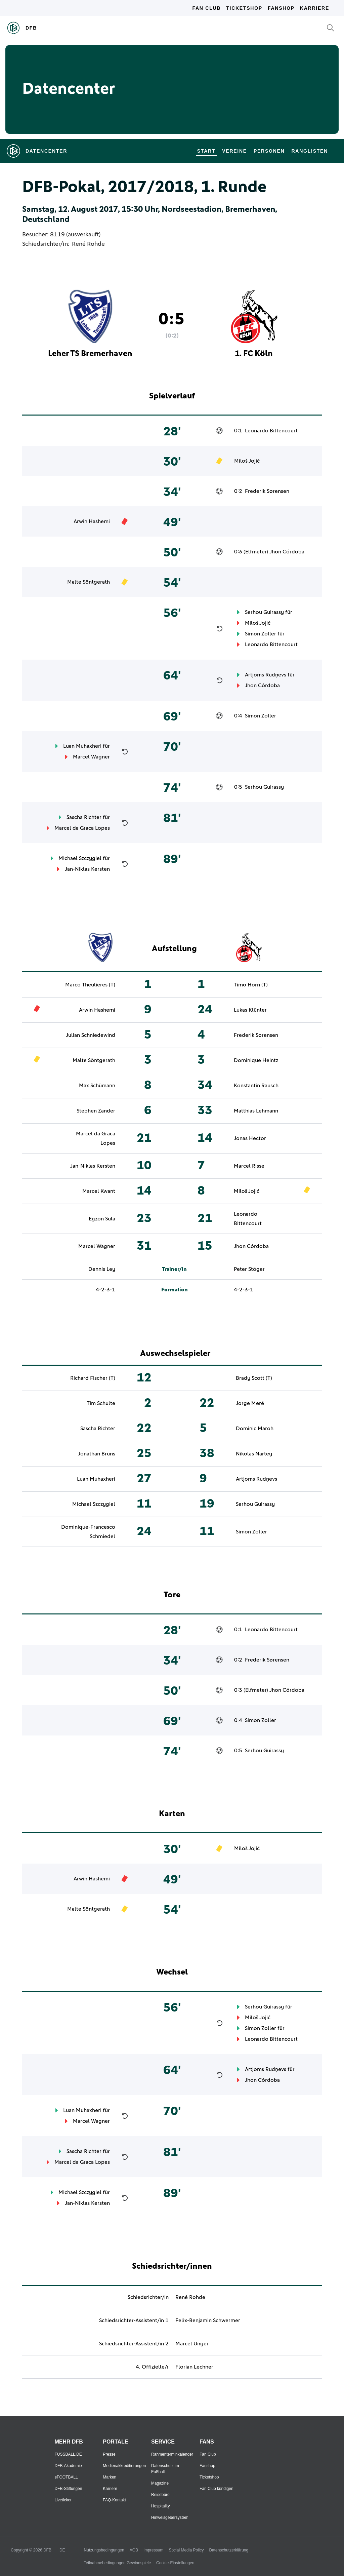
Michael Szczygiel (79, 858)
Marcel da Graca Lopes (82, 828)
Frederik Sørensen (267, 491)
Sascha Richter (84, 817)
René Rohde (88, 244)
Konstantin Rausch (256, 1085)
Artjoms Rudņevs (265, 674)
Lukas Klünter (250, 1010)
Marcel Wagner (91, 756)
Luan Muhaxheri (82, 746)
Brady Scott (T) (254, 1378)
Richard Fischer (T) (92, 1378)
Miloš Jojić (247, 461)
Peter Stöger (249, 1269)
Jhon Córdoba (286, 551)
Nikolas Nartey (254, 1453)
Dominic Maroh (254, 1428)
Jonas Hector (250, 1138)
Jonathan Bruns (96, 1453)
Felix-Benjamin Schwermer (207, 2320)
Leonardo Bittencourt (271, 430)
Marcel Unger (192, 2343)
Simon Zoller (260, 633)
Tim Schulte (101, 1403)
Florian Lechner (194, 2367)
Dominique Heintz (256, 1060)
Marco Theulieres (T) (90, 984)
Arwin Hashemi (92, 521)
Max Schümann (97, 1085)
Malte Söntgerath (88, 582)
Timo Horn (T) (251, 984)
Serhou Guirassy (264, 612)
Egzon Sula (102, 1218)
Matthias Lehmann (256, 1111)
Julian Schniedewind (90, 1035)
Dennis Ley (101, 1269)
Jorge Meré (250, 1403)
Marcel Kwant (98, 1191)
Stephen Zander (96, 1111)
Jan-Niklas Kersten (87, 869)
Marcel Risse (249, 1166)
